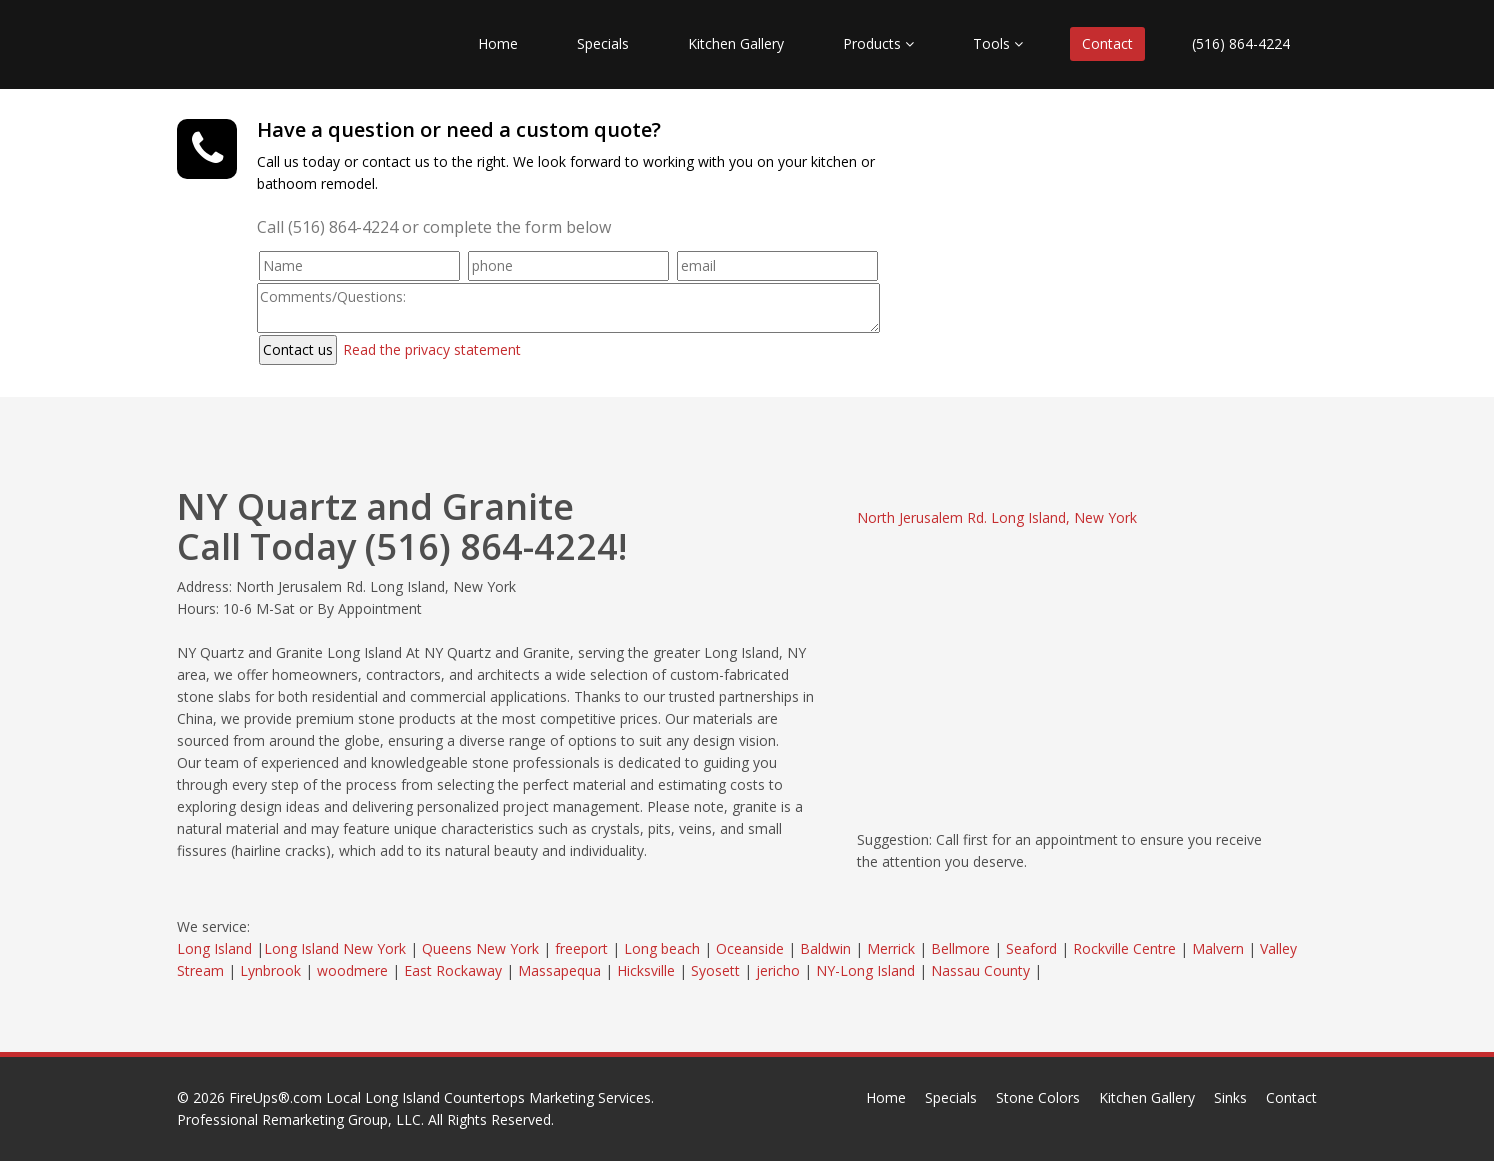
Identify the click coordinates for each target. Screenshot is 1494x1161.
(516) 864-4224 (1241, 43)
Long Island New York (335, 948)
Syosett (715, 970)
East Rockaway (453, 970)
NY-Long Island (865, 970)
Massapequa (559, 970)
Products (878, 43)
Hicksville (646, 970)
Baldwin (825, 948)
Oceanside (750, 948)
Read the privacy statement (432, 349)
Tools (998, 43)
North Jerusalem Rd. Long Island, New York (997, 517)
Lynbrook (270, 970)
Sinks (1230, 1097)
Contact (1107, 43)
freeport (581, 948)
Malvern (1218, 948)
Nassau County (980, 970)
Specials (603, 43)
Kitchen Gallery (736, 43)
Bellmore (960, 948)
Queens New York (480, 948)
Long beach (662, 948)
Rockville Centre (1124, 948)
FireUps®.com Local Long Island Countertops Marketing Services (440, 1097)
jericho (778, 970)
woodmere (352, 970)
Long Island (214, 948)
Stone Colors (1038, 1097)
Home (498, 43)
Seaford (1031, 948)
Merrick (891, 948)
